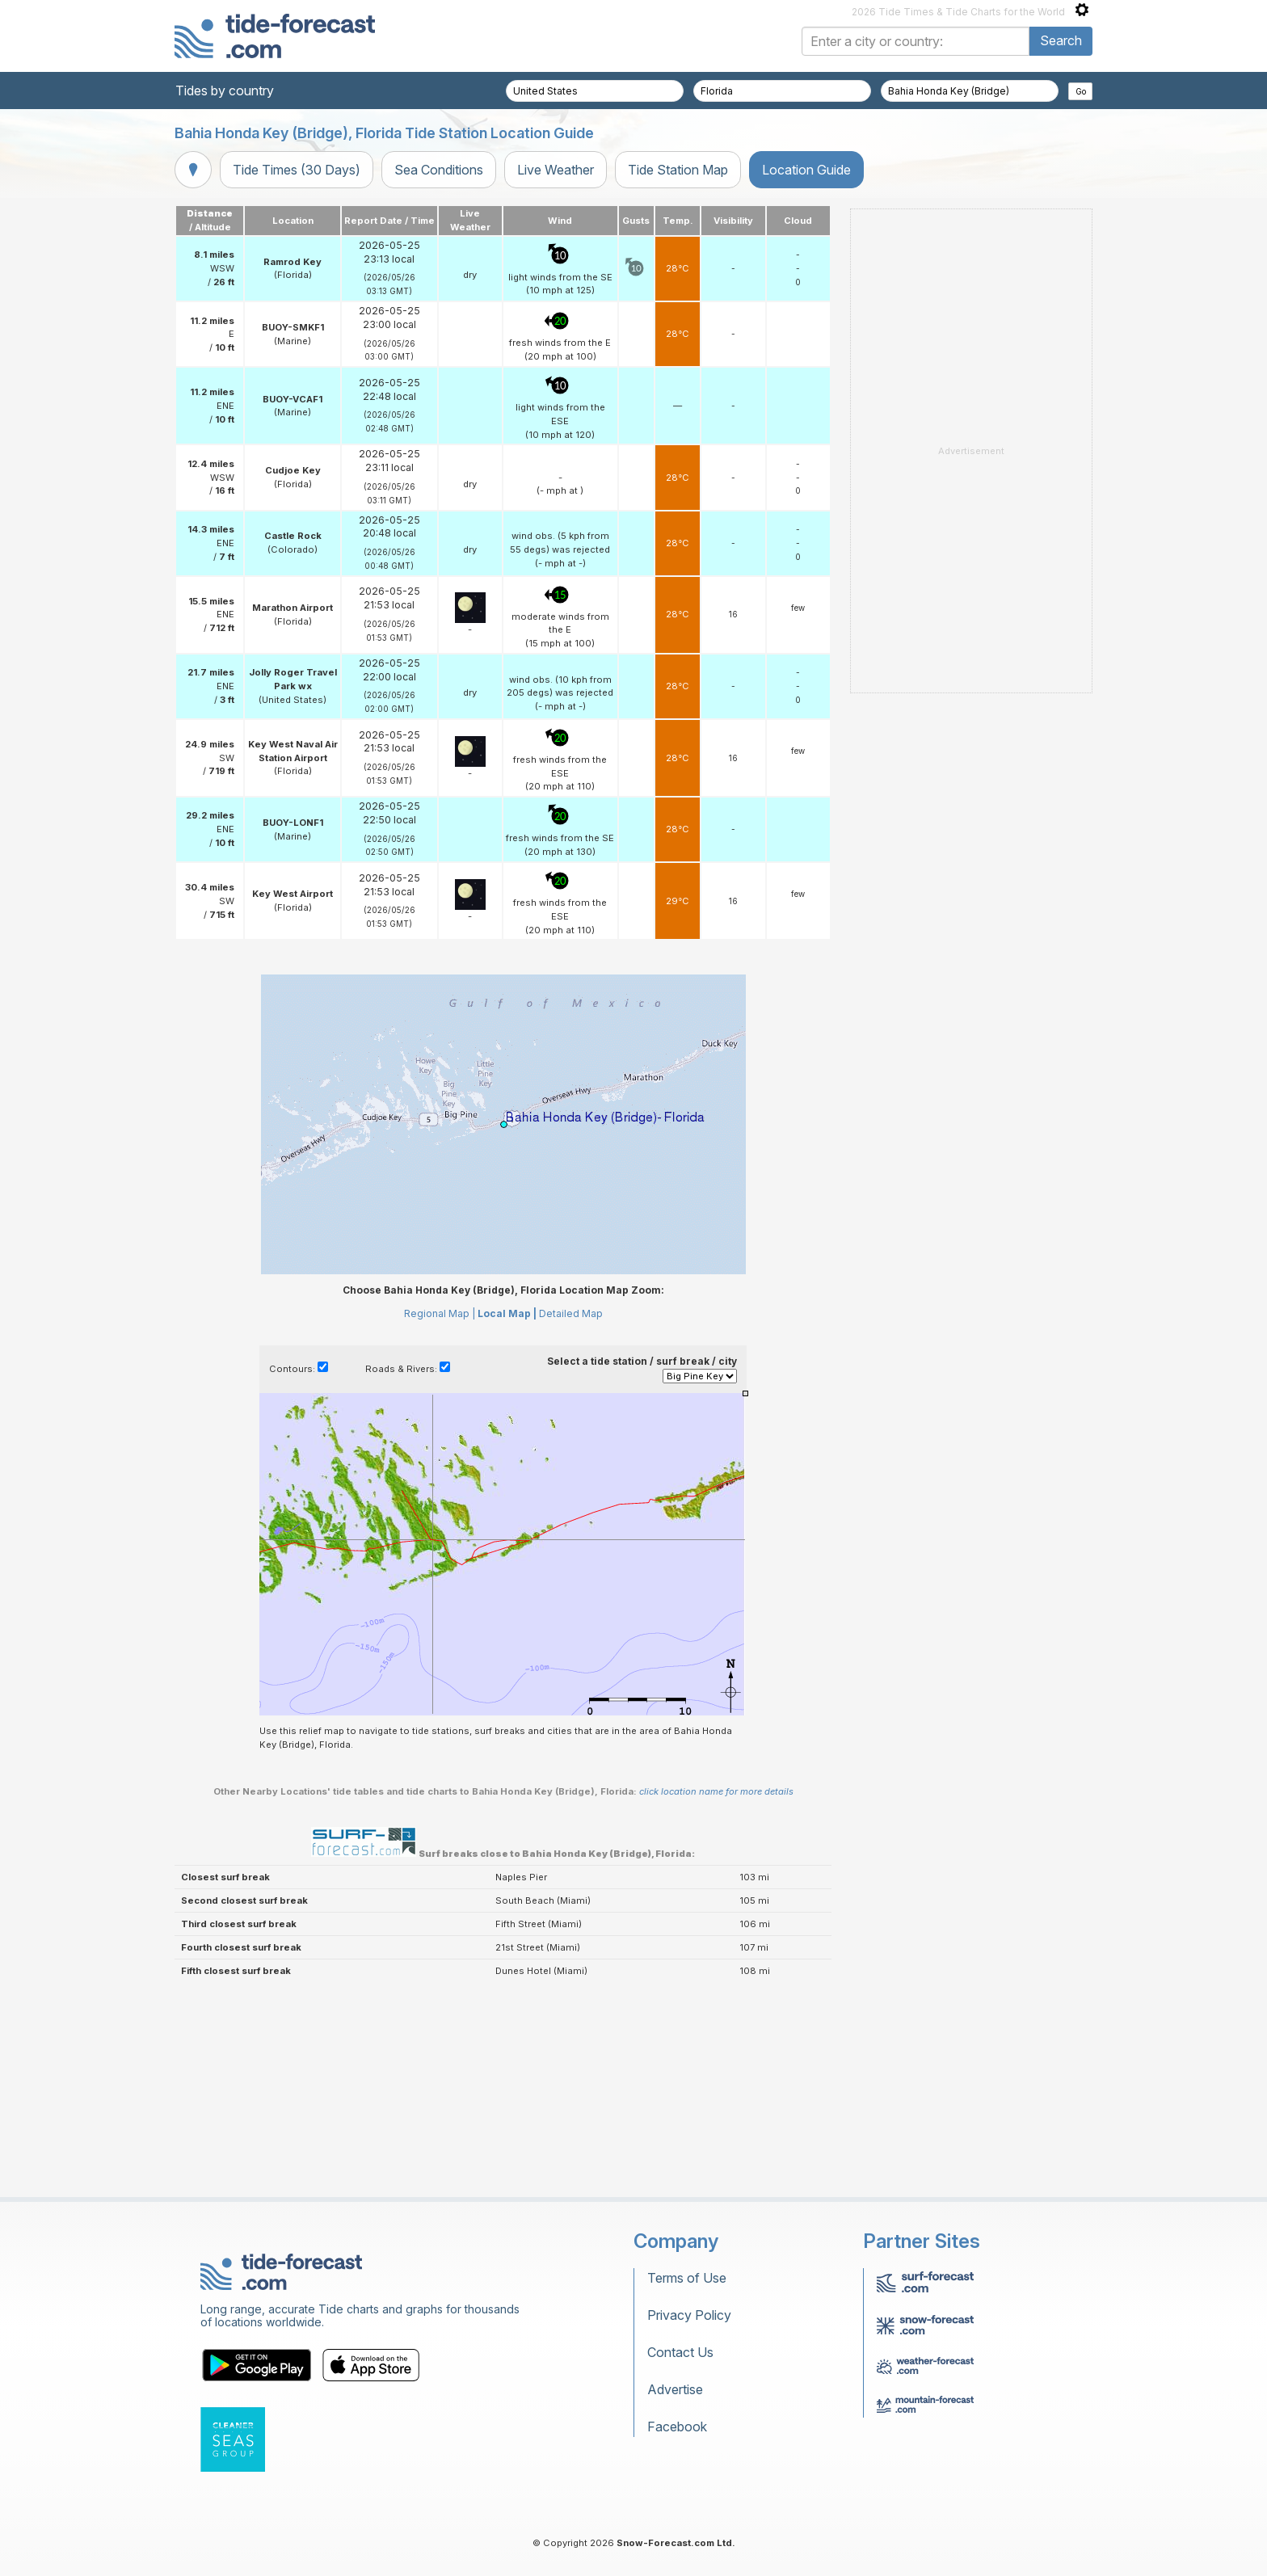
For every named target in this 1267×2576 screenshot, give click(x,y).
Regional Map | (439, 1313)
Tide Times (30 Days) (296, 170)
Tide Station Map (678, 170)
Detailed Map (571, 1313)
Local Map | (507, 1313)
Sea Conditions (438, 170)
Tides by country (224, 90)
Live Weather (555, 170)
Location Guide (806, 170)
